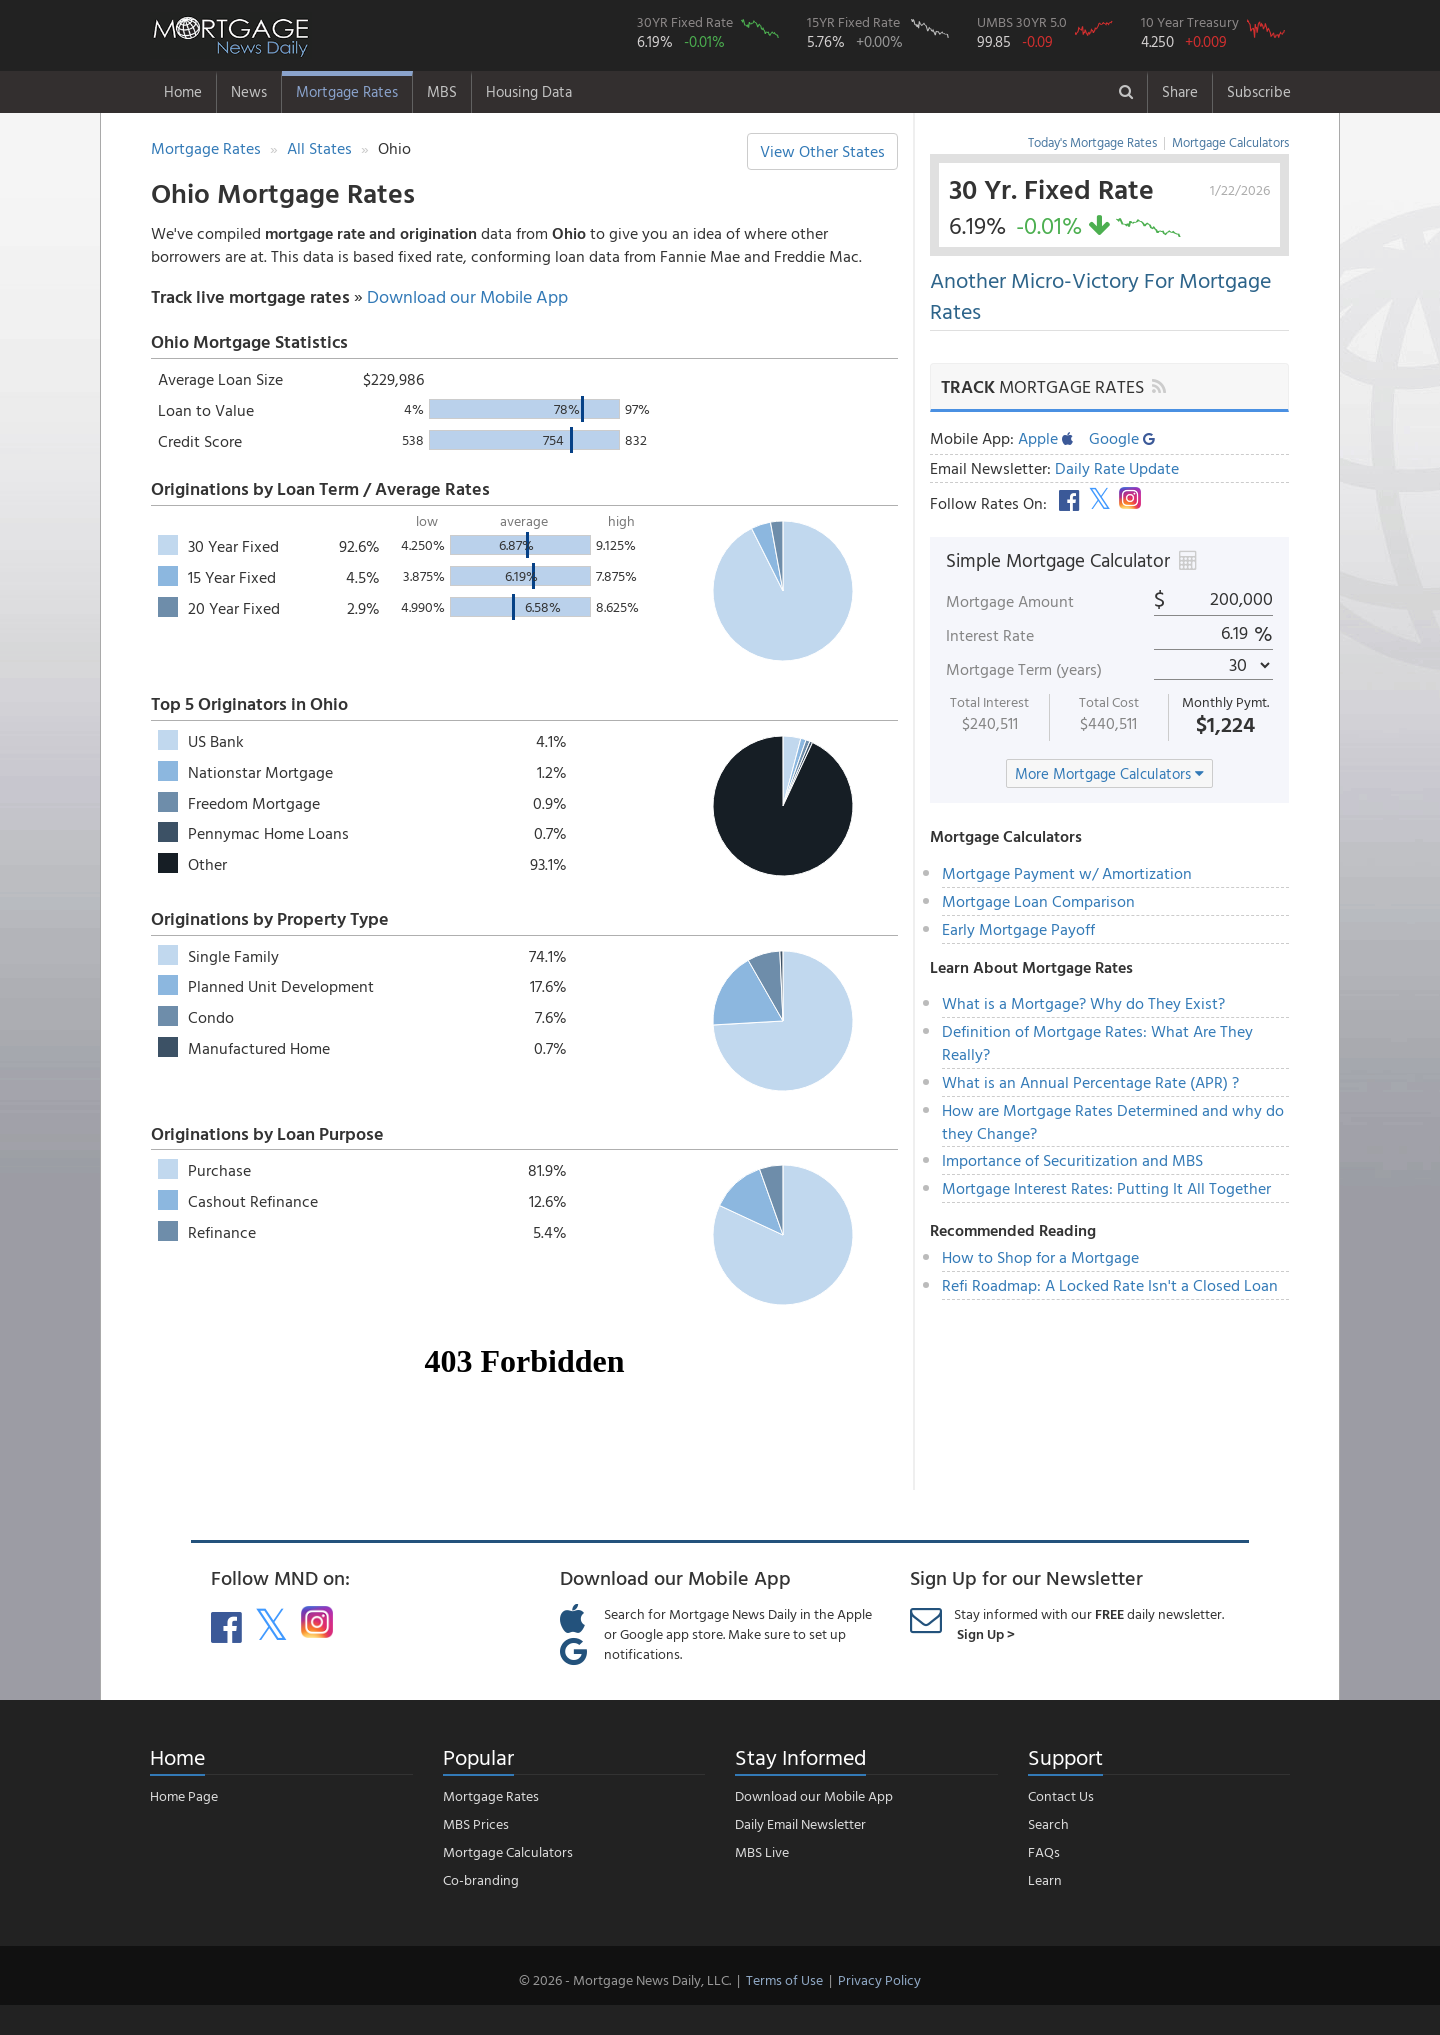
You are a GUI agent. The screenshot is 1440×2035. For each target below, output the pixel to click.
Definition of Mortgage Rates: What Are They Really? (1097, 1042)
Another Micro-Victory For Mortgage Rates (1100, 295)
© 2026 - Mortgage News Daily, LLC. (625, 1979)
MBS (442, 91)
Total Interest (989, 702)
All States (319, 148)
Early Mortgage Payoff (1018, 929)
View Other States (822, 151)
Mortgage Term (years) (1024, 669)
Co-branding (481, 1879)
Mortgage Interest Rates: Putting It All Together (1106, 1188)
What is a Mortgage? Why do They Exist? (1083, 1003)
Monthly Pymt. (1225, 702)
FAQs (1044, 1851)
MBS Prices (476, 1823)
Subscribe (1259, 91)
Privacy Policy (879, 1979)
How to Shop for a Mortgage (1040, 1257)
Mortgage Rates (347, 91)
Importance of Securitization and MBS (1072, 1160)
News (249, 91)
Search (1048, 1823)
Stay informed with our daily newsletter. (1089, 1623)
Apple (1045, 438)
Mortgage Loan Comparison (1038, 901)
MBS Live (762, 1851)
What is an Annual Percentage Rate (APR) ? (1090, 1082)
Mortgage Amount (1010, 601)
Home (183, 91)
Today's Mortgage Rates (1092, 142)
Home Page (184, 1795)
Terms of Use (784, 1979)
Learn (1045, 1879)
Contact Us (1061, 1795)
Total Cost (1109, 702)
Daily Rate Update (1117, 468)
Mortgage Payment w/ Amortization (1067, 873)
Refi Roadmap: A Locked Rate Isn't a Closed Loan (1110, 1285)
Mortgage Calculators (1230, 142)
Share (1180, 91)
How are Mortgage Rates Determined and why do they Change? (1113, 1121)
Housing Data (529, 91)
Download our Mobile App (467, 296)
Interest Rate (990, 635)
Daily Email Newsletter (800, 1823)
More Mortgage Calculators (1109, 773)
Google (1122, 438)
